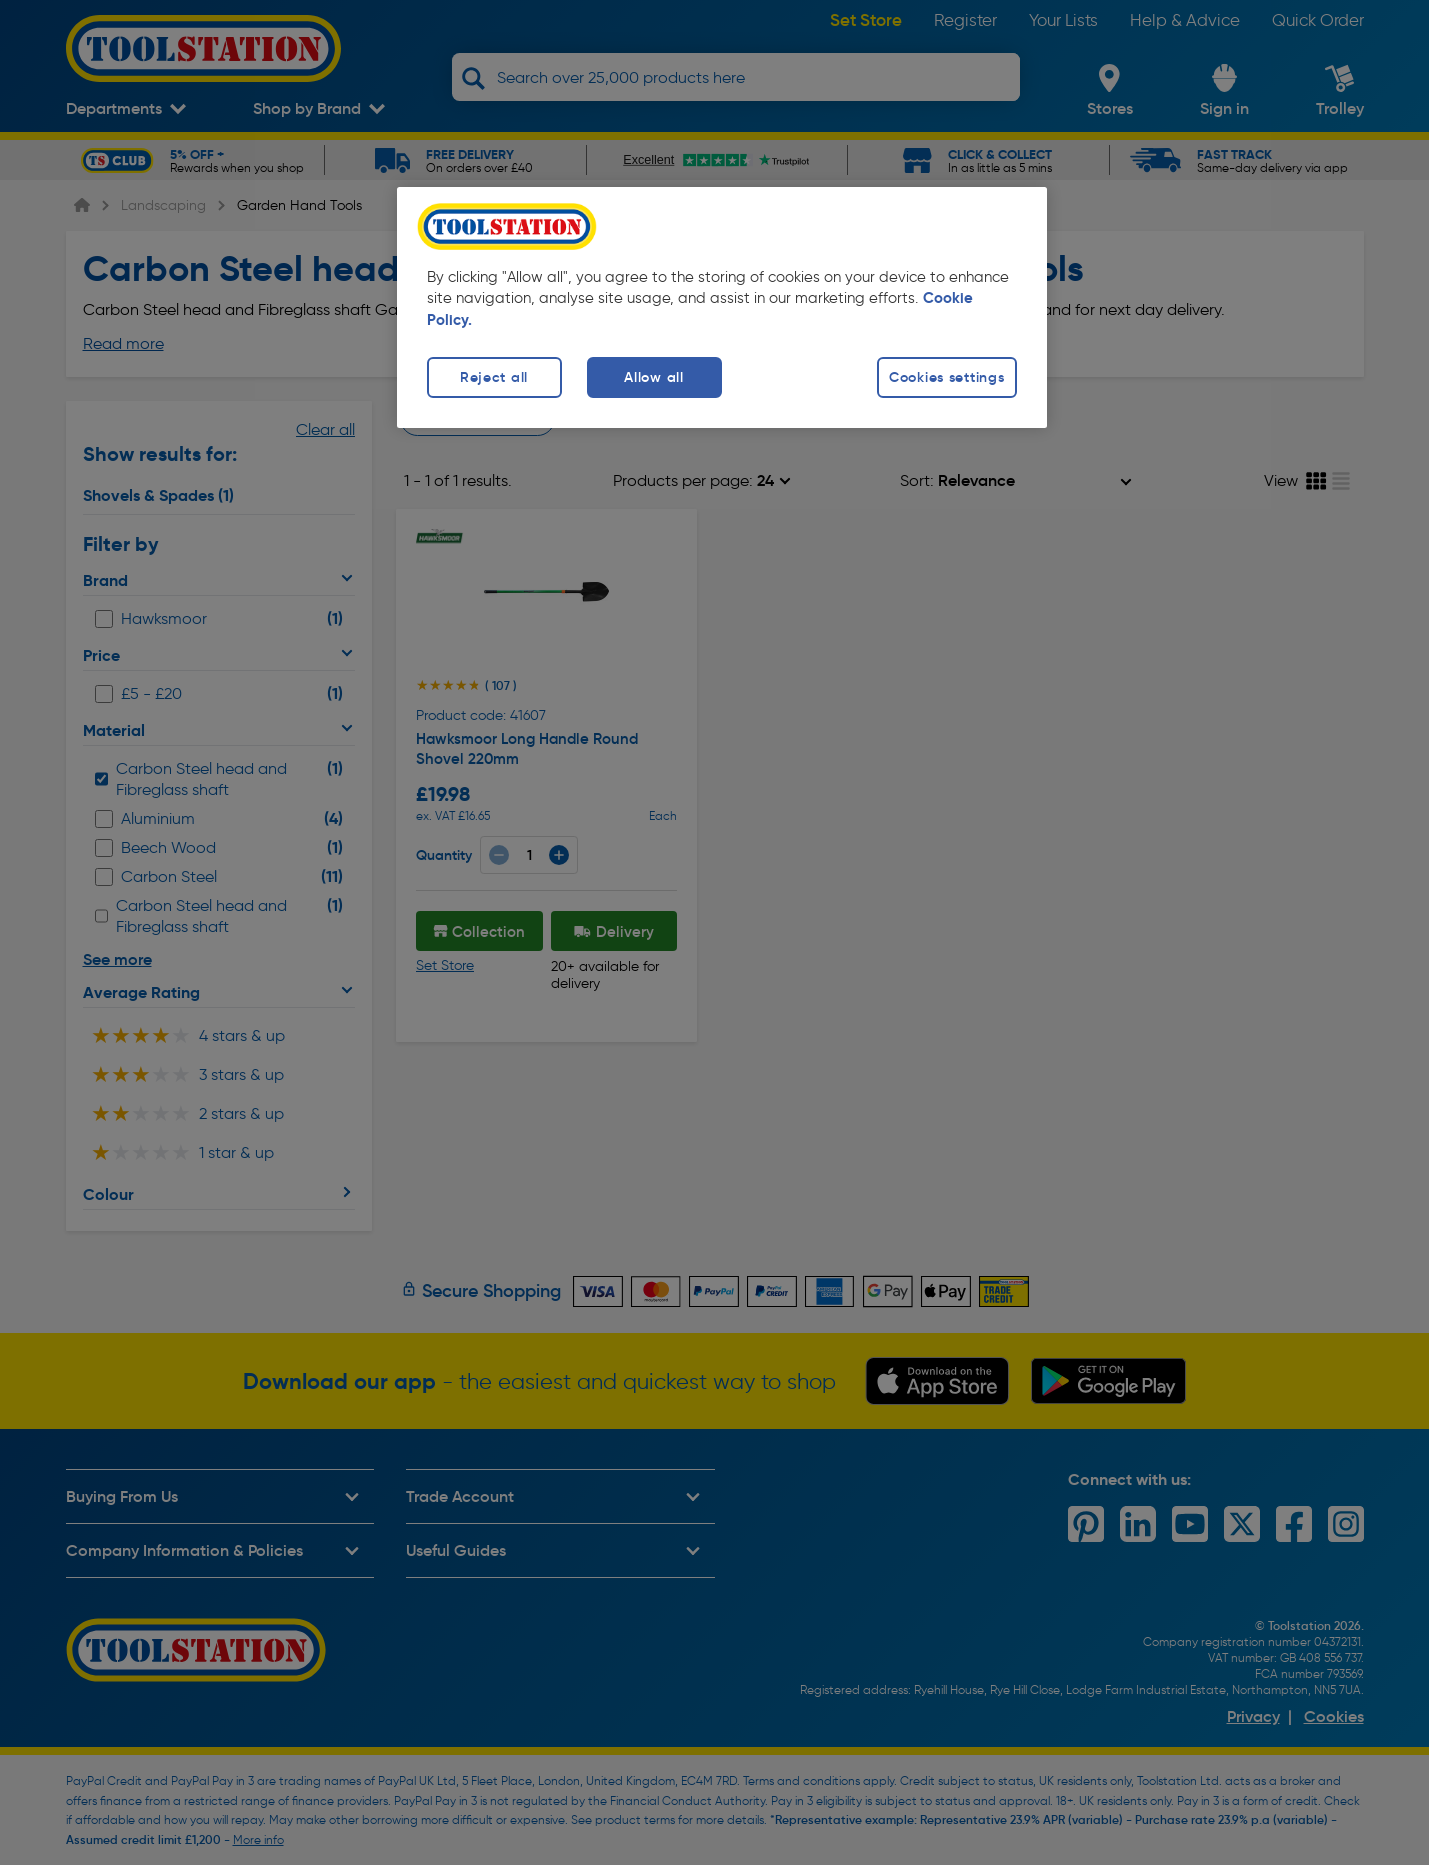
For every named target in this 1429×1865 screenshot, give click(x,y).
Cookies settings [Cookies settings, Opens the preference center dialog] (947, 377)
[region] (722, 307)
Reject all (494, 377)
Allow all (653, 377)
